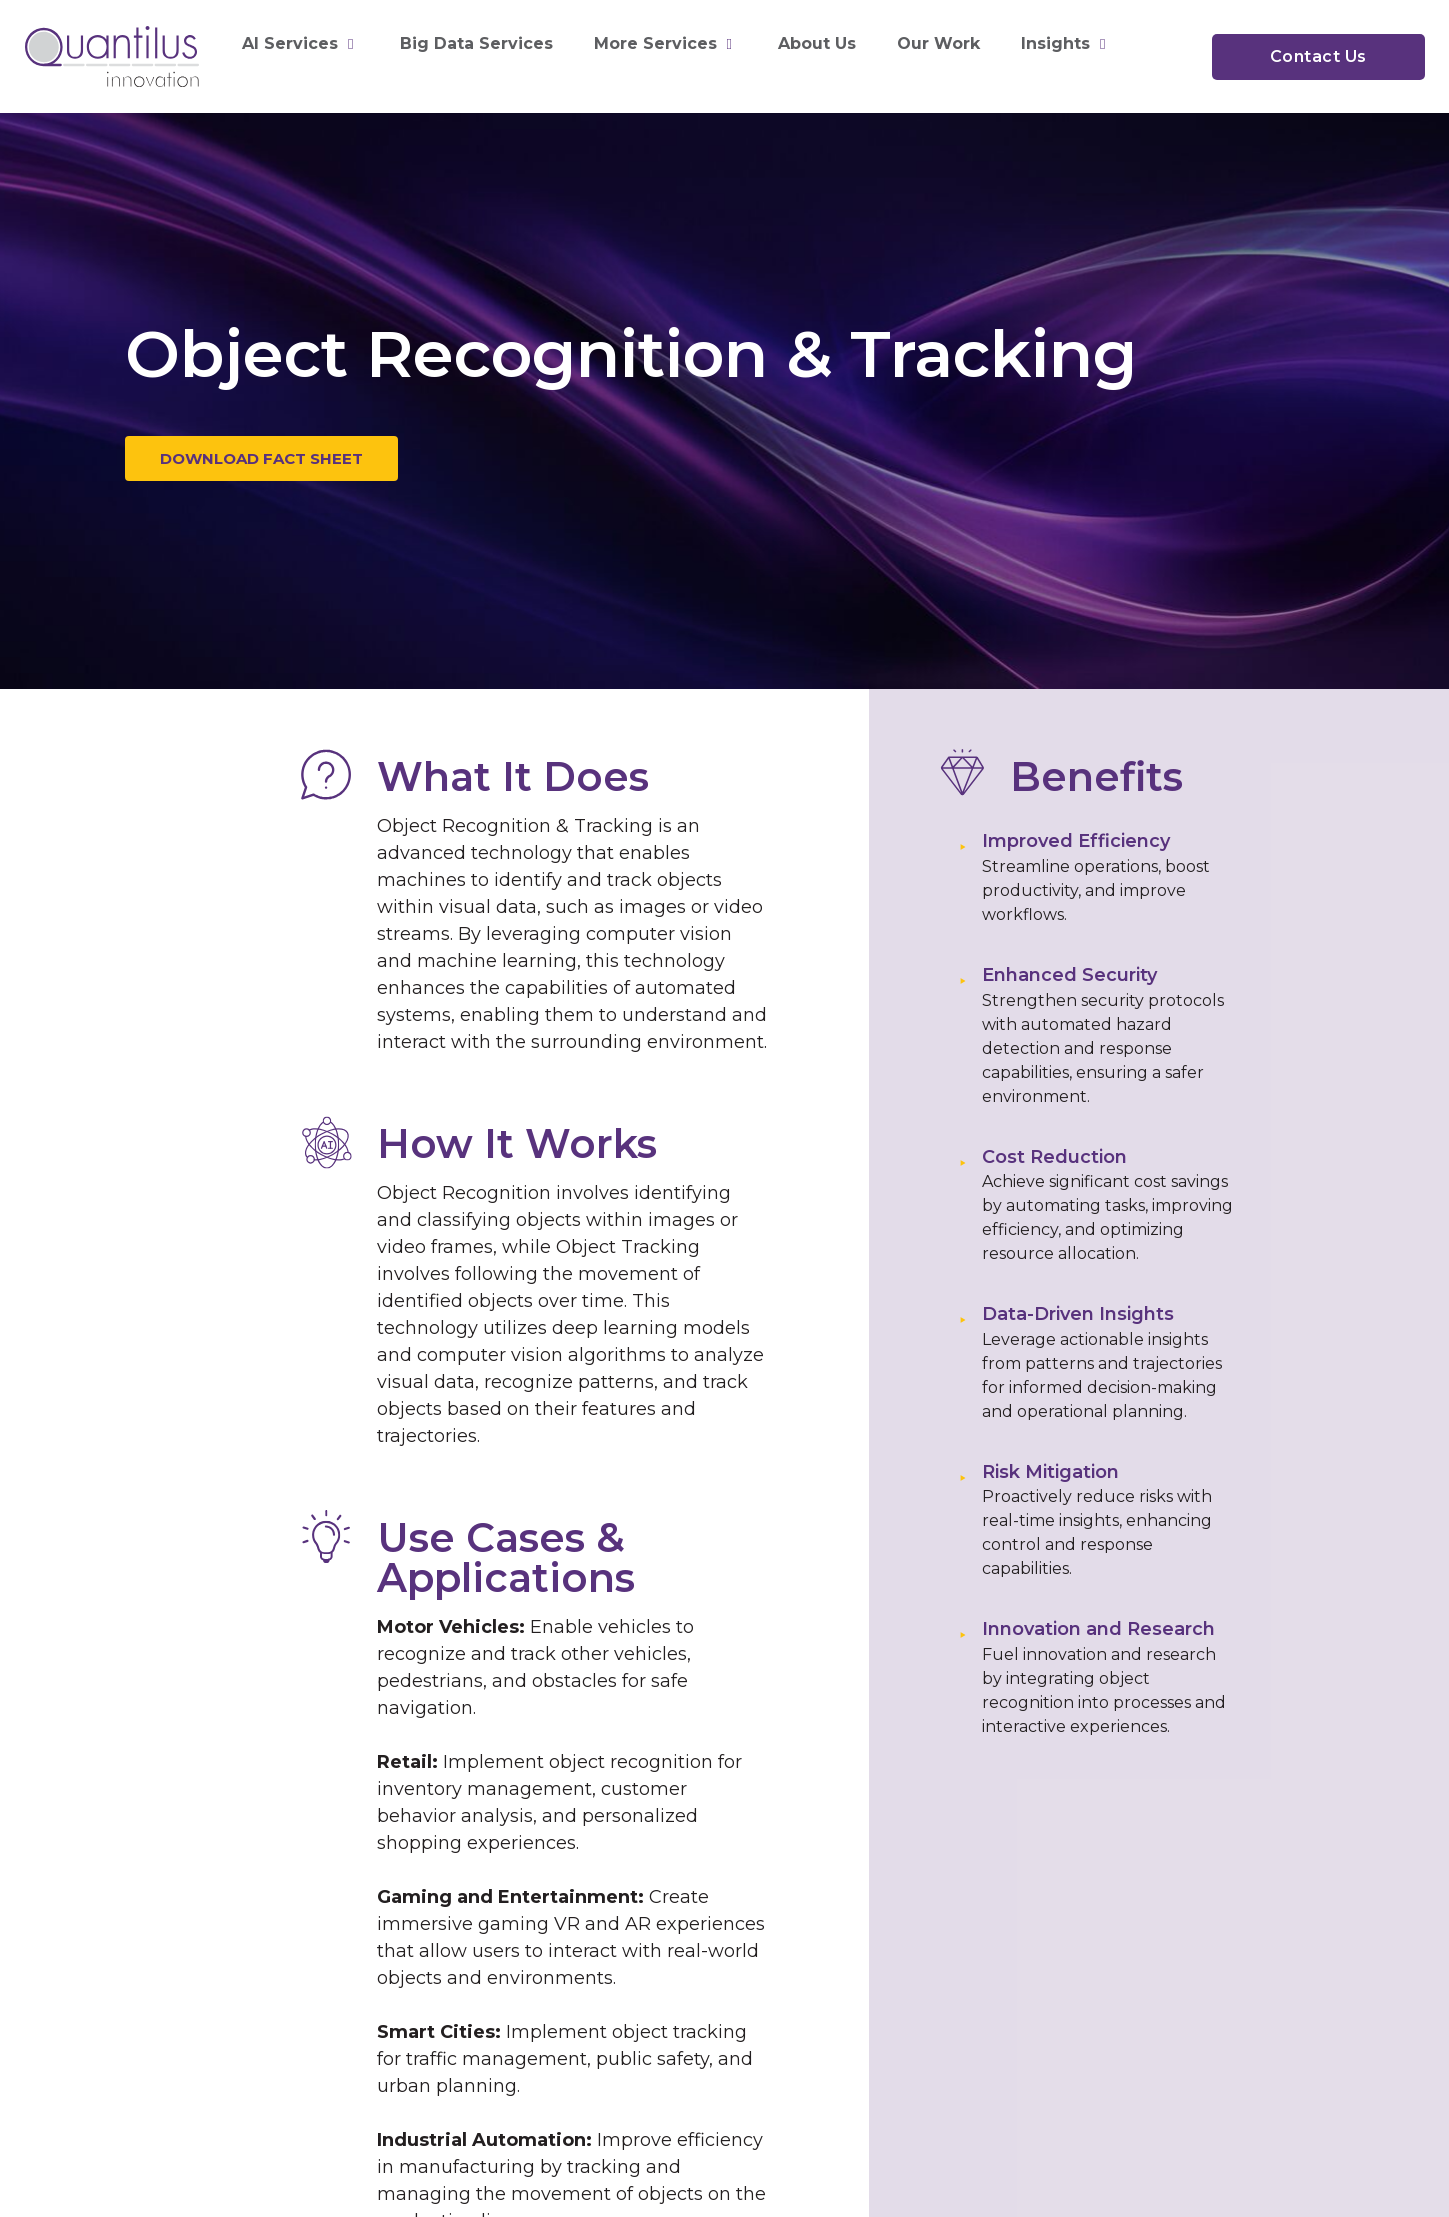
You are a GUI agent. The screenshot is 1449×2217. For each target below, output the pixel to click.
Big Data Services (476, 43)
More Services (665, 43)
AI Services (300, 43)
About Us (817, 43)
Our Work (938, 43)
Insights (1065, 43)
